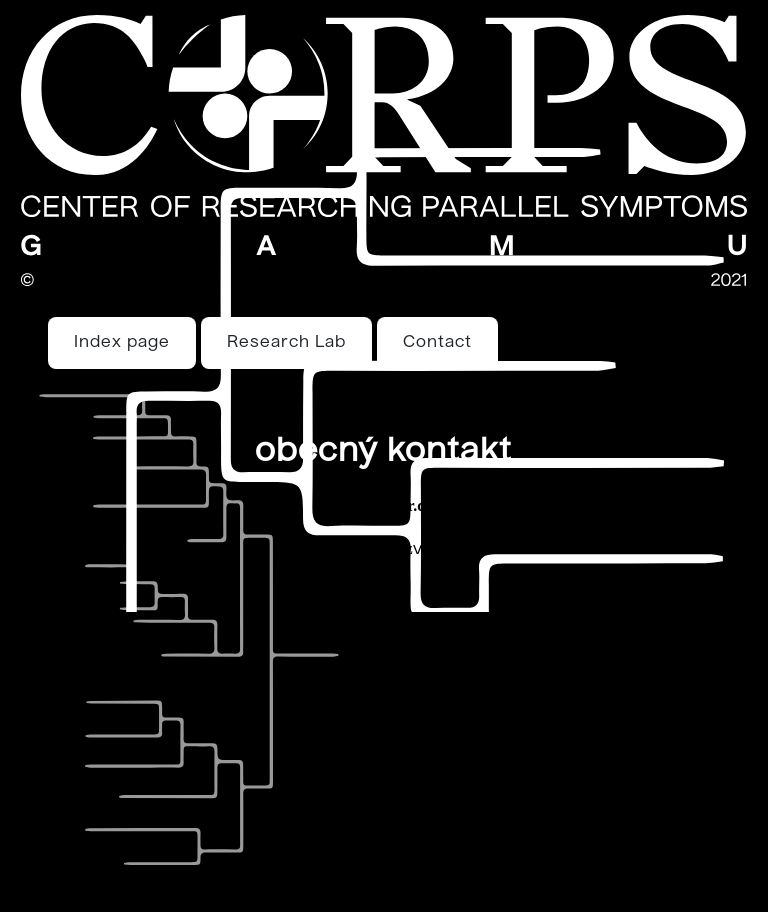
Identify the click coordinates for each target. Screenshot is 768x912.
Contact (437, 343)
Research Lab (286, 343)
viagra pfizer (463, 550)
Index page (122, 343)
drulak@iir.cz (384, 505)
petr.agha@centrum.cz (333, 548)
